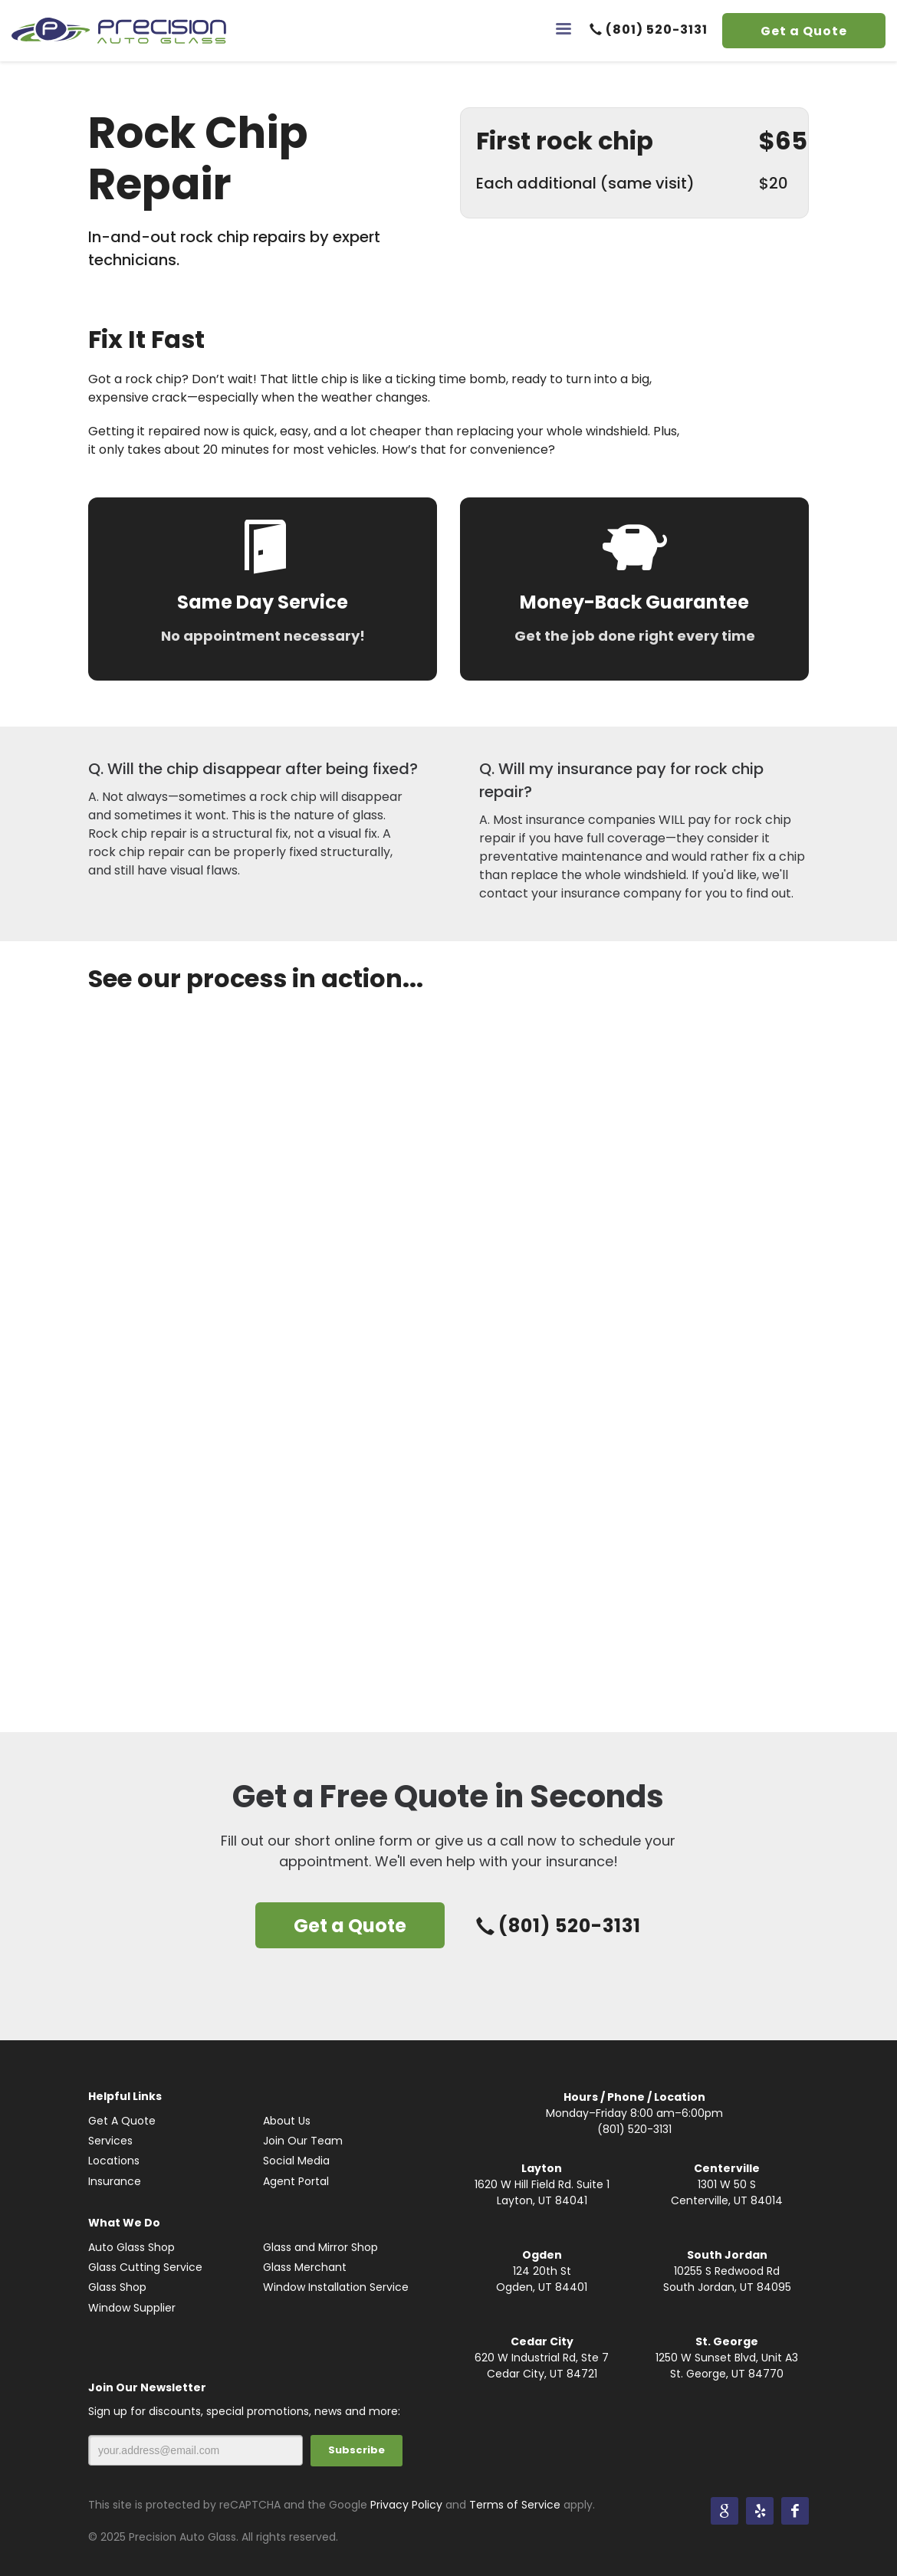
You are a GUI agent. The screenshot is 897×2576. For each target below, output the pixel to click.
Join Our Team (303, 2140)
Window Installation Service (336, 2287)
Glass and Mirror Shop (320, 2247)
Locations (114, 2160)
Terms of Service (514, 2504)
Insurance (114, 2181)
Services (110, 2140)
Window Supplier (132, 2307)
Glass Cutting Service (145, 2267)
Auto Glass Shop (131, 2247)
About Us (286, 2120)
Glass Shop (117, 2287)
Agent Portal (296, 2181)
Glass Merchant (305, 2267)
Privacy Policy (406, 2504)
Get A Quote (122, 2120)
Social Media (296, 2160)
